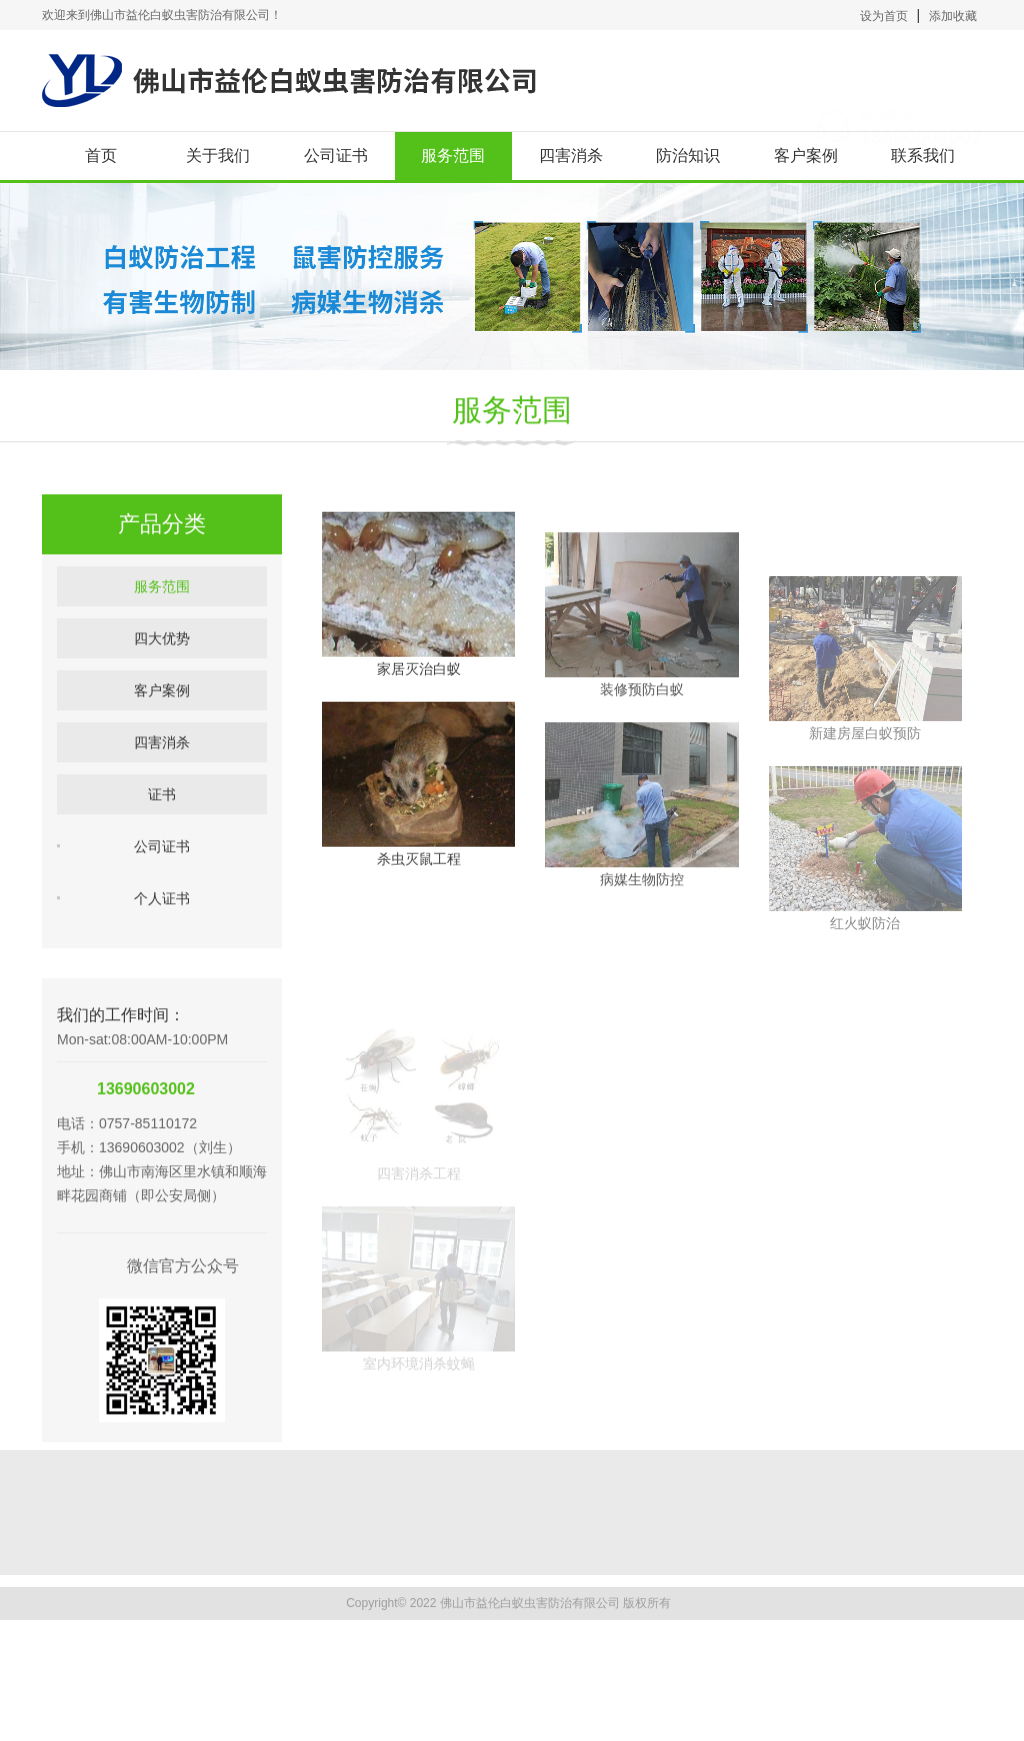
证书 (162, 829)
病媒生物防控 (642, 947)
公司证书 (336, 155)
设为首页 (884, 16)
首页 (101, 155)
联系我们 (923, 155)
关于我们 (218, 155)
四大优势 (162, 673)
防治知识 (688, 155)
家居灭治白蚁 (419, 716)
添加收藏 (953, 16)
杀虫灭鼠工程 (419, 906)
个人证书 (162, 933)
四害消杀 (571, 155)
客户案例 (806, 155)
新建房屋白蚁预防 (865, 829)
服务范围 (453, 155)
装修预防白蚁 (642, 757)
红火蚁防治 (865, 1019)
